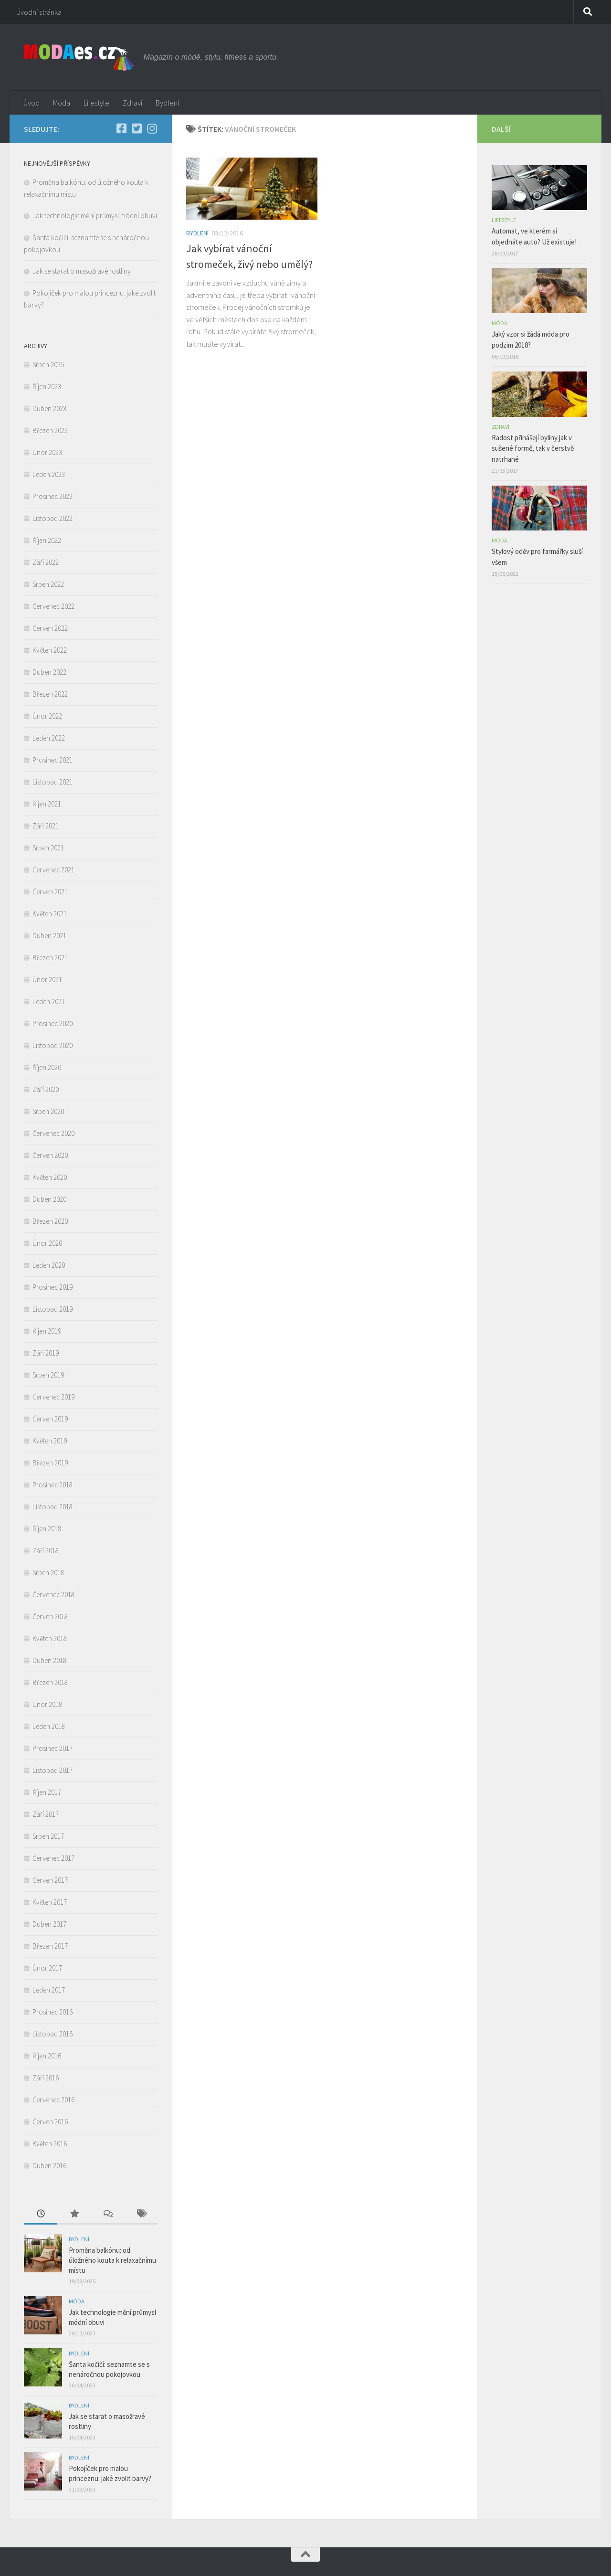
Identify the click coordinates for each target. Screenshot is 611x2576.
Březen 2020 (50, 1221)
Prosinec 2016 (52, 2011)
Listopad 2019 (52, 1309)
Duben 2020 (49, 1199)
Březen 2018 (50, 1682)
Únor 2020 (47, 1243)
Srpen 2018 (48, 1572)
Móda (61, 102)
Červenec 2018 (53, 1594)
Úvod (31, 102)
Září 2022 (45, 562)
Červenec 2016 (53, 2099)
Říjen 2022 (46, 540)
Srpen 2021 (48, 847)
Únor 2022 (47, 716)
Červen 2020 (50, 1155)
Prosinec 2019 (52, 1287)
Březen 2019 (50, 1462)
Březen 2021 (50, 957)
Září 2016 (45, 2077)
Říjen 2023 (46, 386)
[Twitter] (136, 128)
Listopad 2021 (52, 781)
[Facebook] (121, 128)
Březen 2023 (50, 430)
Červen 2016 (50, 2121)
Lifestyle (96, 102)
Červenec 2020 (53, 1133)
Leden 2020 (48, 1265)
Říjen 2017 (46, 1792)
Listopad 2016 (52, 2033)
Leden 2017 (48, 1989)
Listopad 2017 (52, 1770)
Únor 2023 (47, 452)
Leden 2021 (48, 1001)
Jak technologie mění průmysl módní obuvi (94, 215)
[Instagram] (152, 128)
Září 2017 (45, 1814)
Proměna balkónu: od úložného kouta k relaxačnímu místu (112, 2260)
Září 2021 (45, 825)
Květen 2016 (49, 2143)
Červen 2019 (50, 1418)
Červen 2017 (50, 1880)
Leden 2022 (48, 737)
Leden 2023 (48, 474)
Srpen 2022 (48, 584)
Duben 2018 (49, 1660)
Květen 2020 (49, 1177)
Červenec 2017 (53, 1858)
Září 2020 (45, 1089)
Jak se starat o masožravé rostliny (83, 271)
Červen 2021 (50, 891)
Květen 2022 (49, 650)
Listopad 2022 (52, 518)
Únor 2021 (47, 979)
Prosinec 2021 (52, 759)
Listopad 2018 (52, 1506)
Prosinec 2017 (52, 1748)
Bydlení (167, 102)
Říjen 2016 (46, 2055)
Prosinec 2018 (52, 1484)
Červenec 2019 (53, 1396)
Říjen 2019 (46, 1331)
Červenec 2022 (53, 606)
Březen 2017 (50, 1946)
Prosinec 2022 (52, 496)
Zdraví (132, 102)
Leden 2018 (48, 1726)
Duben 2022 (49, 672)
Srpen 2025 (48, 364)
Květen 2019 (49, 1440)
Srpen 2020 (48, 1111)
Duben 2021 (49, 935)
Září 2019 (45, 1352)
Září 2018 (45, 1550)
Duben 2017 (49, 1924)
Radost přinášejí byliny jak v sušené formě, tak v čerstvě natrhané (533, 448)
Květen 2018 (49, 1638)
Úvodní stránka (39, 12)
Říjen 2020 (46, 1067)
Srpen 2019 (48, 1374)
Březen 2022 (50, 694)
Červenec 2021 (53, 869)
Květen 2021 (49, 913)
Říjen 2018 (46, 1528)
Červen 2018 (50, 1616)
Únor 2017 (47, 1967)
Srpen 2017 (48, 1836)
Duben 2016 (49, 2165)
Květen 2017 (49, 1902)
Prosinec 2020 (52, 1023)
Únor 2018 (47, 1704)
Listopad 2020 (52, 1045)
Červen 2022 (50, 628)
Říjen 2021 (46, 803)
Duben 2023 (49, 408)
